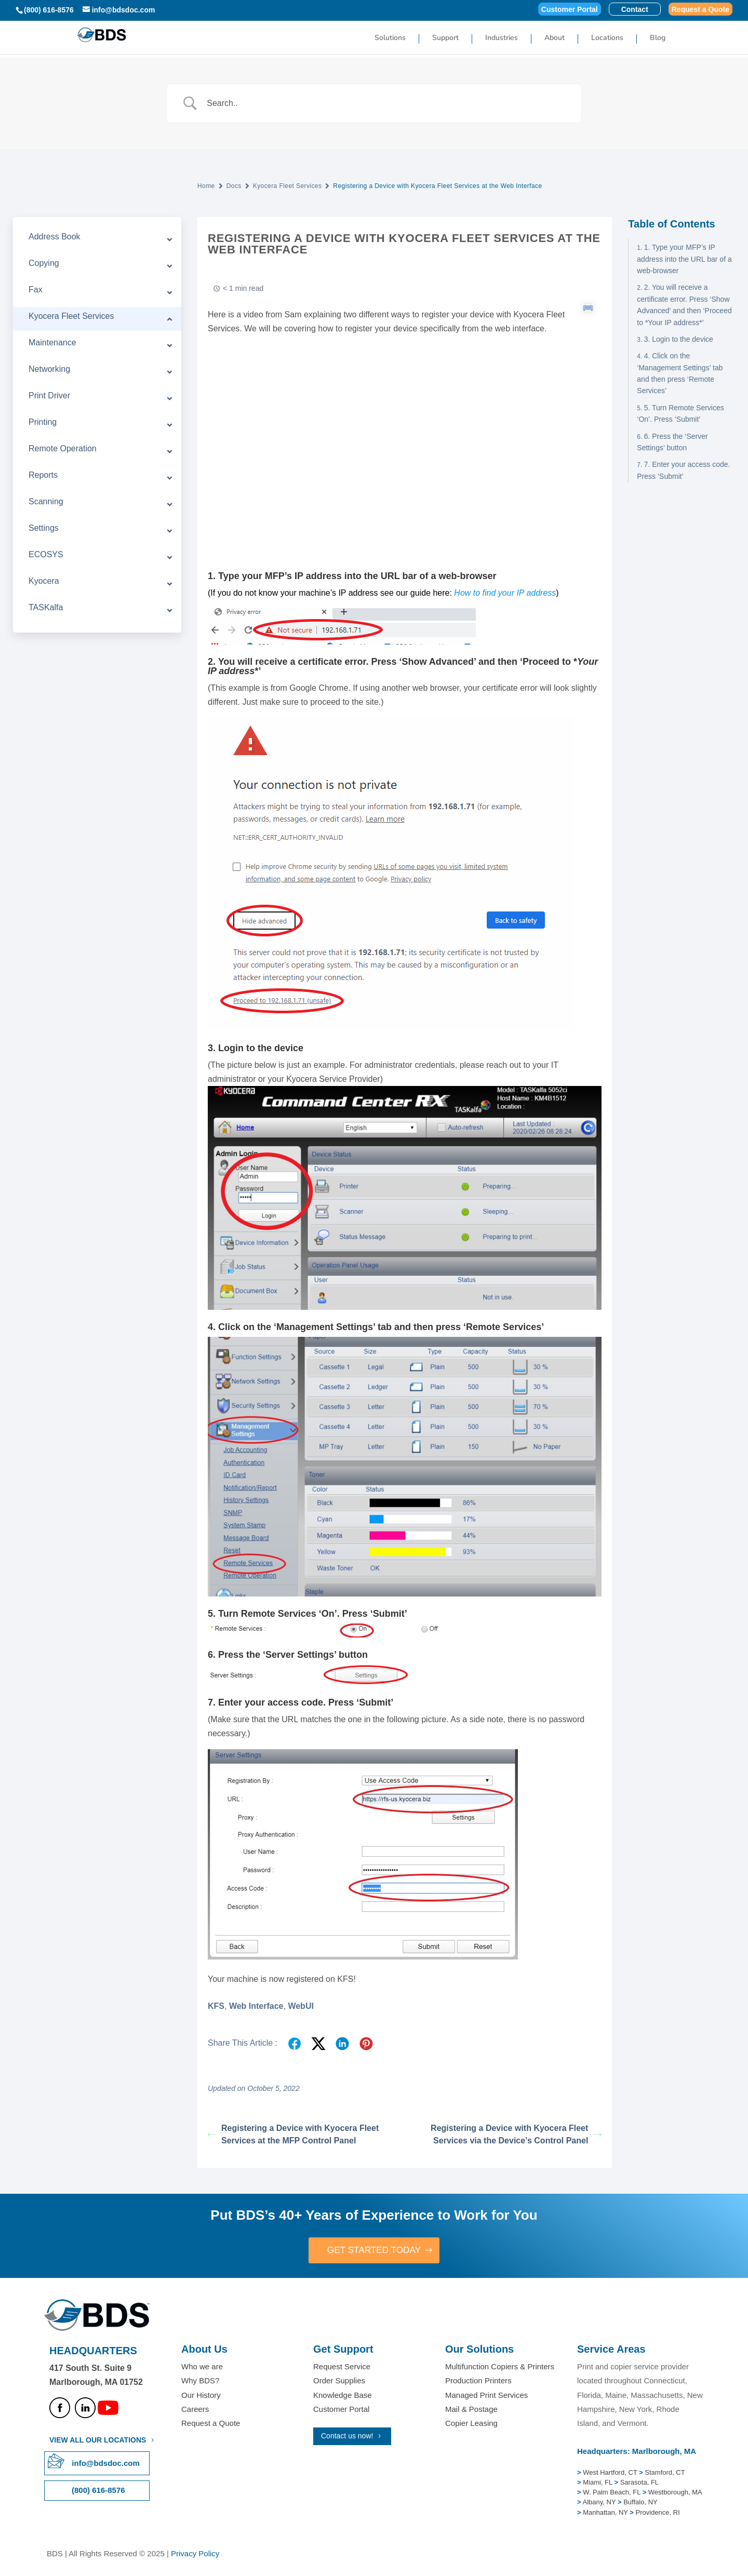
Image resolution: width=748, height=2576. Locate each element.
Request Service (341, 2367)
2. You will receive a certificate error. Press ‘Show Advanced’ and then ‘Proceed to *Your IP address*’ (684, 304)
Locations (607, 38)
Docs (234, 186)
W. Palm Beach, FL (610, 2493)
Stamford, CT (664, 2473)
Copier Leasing (471, 2423)
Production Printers (478, 2381)
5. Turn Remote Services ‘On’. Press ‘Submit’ (680, 413)
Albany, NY (600, 2503)
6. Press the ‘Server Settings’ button (672, 442)
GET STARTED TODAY (374, 2250)
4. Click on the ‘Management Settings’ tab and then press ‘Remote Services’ (680, 373)
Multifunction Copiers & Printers (499, 2367)
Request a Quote (700, 10)
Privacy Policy (195, 2554)
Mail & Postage (471, 2409)
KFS (216, 2006)
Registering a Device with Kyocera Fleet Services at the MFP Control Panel (293, 2134)
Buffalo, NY (640, 2503)
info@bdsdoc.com (105, 2464)
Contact (634, 10)
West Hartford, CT (610, 2473)
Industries (501, 38)
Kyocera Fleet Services (287, 186)
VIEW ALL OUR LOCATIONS (97, 2441)
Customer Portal (569, 10)
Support (445, 38)
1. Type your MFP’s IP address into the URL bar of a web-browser (684, 259)
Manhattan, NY (606, 2513)
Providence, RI (658, 2513)
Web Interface (256, 2006)
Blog (657, 38)
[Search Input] (387, 103)
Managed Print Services (486, 2395)
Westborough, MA (674, 2493)
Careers (195, 2409)
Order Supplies (339, 2381)
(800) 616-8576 (49, 10)
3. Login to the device (678, 339)
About (554, 38)
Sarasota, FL (639, 2483)
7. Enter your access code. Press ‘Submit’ (683, 470)
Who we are (202, 2367)
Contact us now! (347, 2436)
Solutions (390, 38)
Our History (201, 2395)
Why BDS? (200, 2381)
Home (206, 186)
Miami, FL (598, 2483)
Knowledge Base (342, 2395)
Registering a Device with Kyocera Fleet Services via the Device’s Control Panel (516, 2134)
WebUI (300, 2006)
